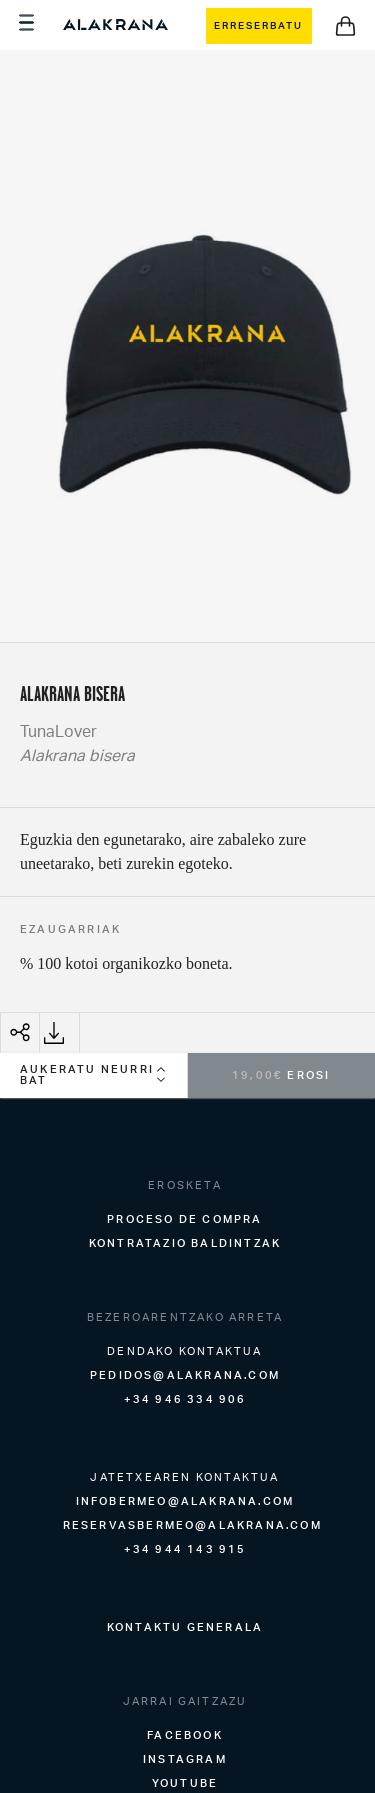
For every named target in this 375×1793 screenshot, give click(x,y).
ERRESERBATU (258, 25)
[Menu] (29, 25)
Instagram (185, 1759)
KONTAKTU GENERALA (185, 1627)
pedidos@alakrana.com (185, 1375)
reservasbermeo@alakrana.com (192, 1525)
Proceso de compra (184, 1219)
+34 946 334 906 (185, 1399)
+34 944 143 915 (185, 1549)
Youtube (185, 1783)
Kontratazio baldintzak (185, 1243)
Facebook (185, 1735)
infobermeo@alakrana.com (185, 1501)
